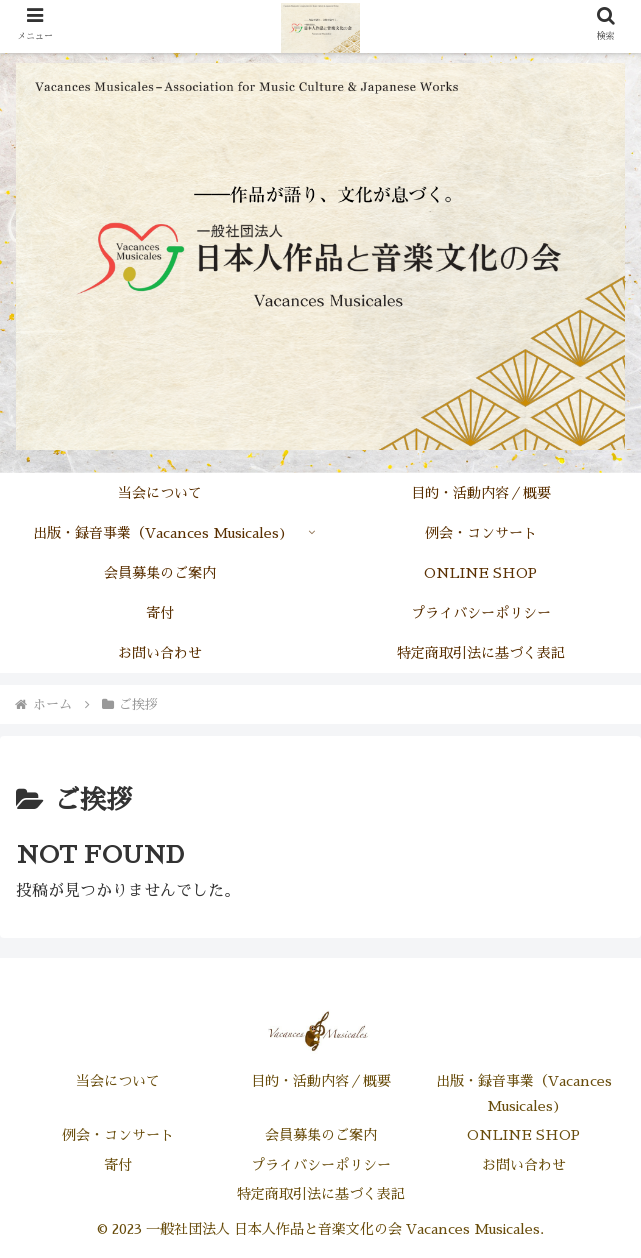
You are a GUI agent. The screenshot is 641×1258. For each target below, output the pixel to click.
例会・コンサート (118, 1135)
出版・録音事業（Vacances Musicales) (524, 1093)
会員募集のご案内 (321, 1135)
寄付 (118, 1165)
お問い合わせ (524, 1165)
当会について (118, 1081)
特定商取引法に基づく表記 (321, 1194)
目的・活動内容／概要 (321, 1081)
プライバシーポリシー (321, 1165)
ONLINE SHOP (523, 1135)
